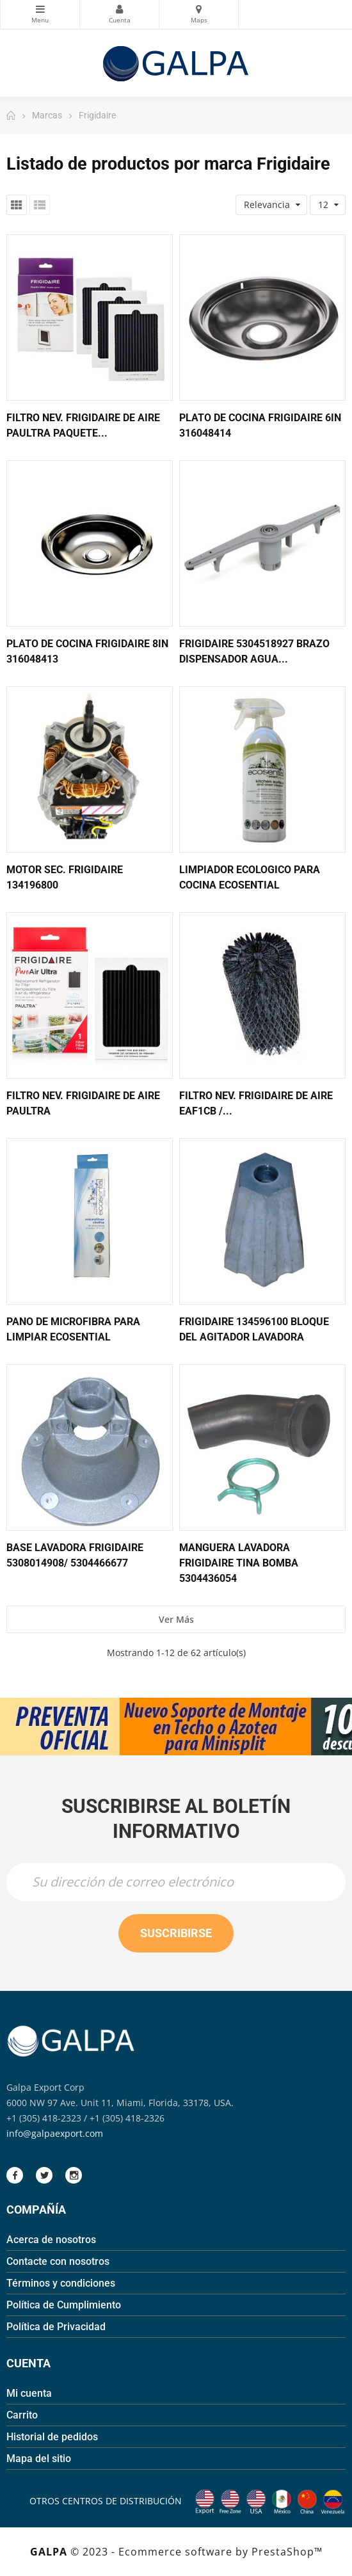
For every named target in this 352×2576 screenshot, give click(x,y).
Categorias (40, 9)
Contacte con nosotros (57, 2261)
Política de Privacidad (56, 2327)
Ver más (176, 1619)
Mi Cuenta (119, 9)
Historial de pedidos (52, 2437)
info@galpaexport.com (54, 2133)
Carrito (22, 2415)
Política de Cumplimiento (63, 2305)
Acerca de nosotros (51, 2240)
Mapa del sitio (38, 2458)
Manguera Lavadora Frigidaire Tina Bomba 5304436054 (238, 1563)
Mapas (198, 9)
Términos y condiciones (60, 2283)
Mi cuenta (29, 2393)
